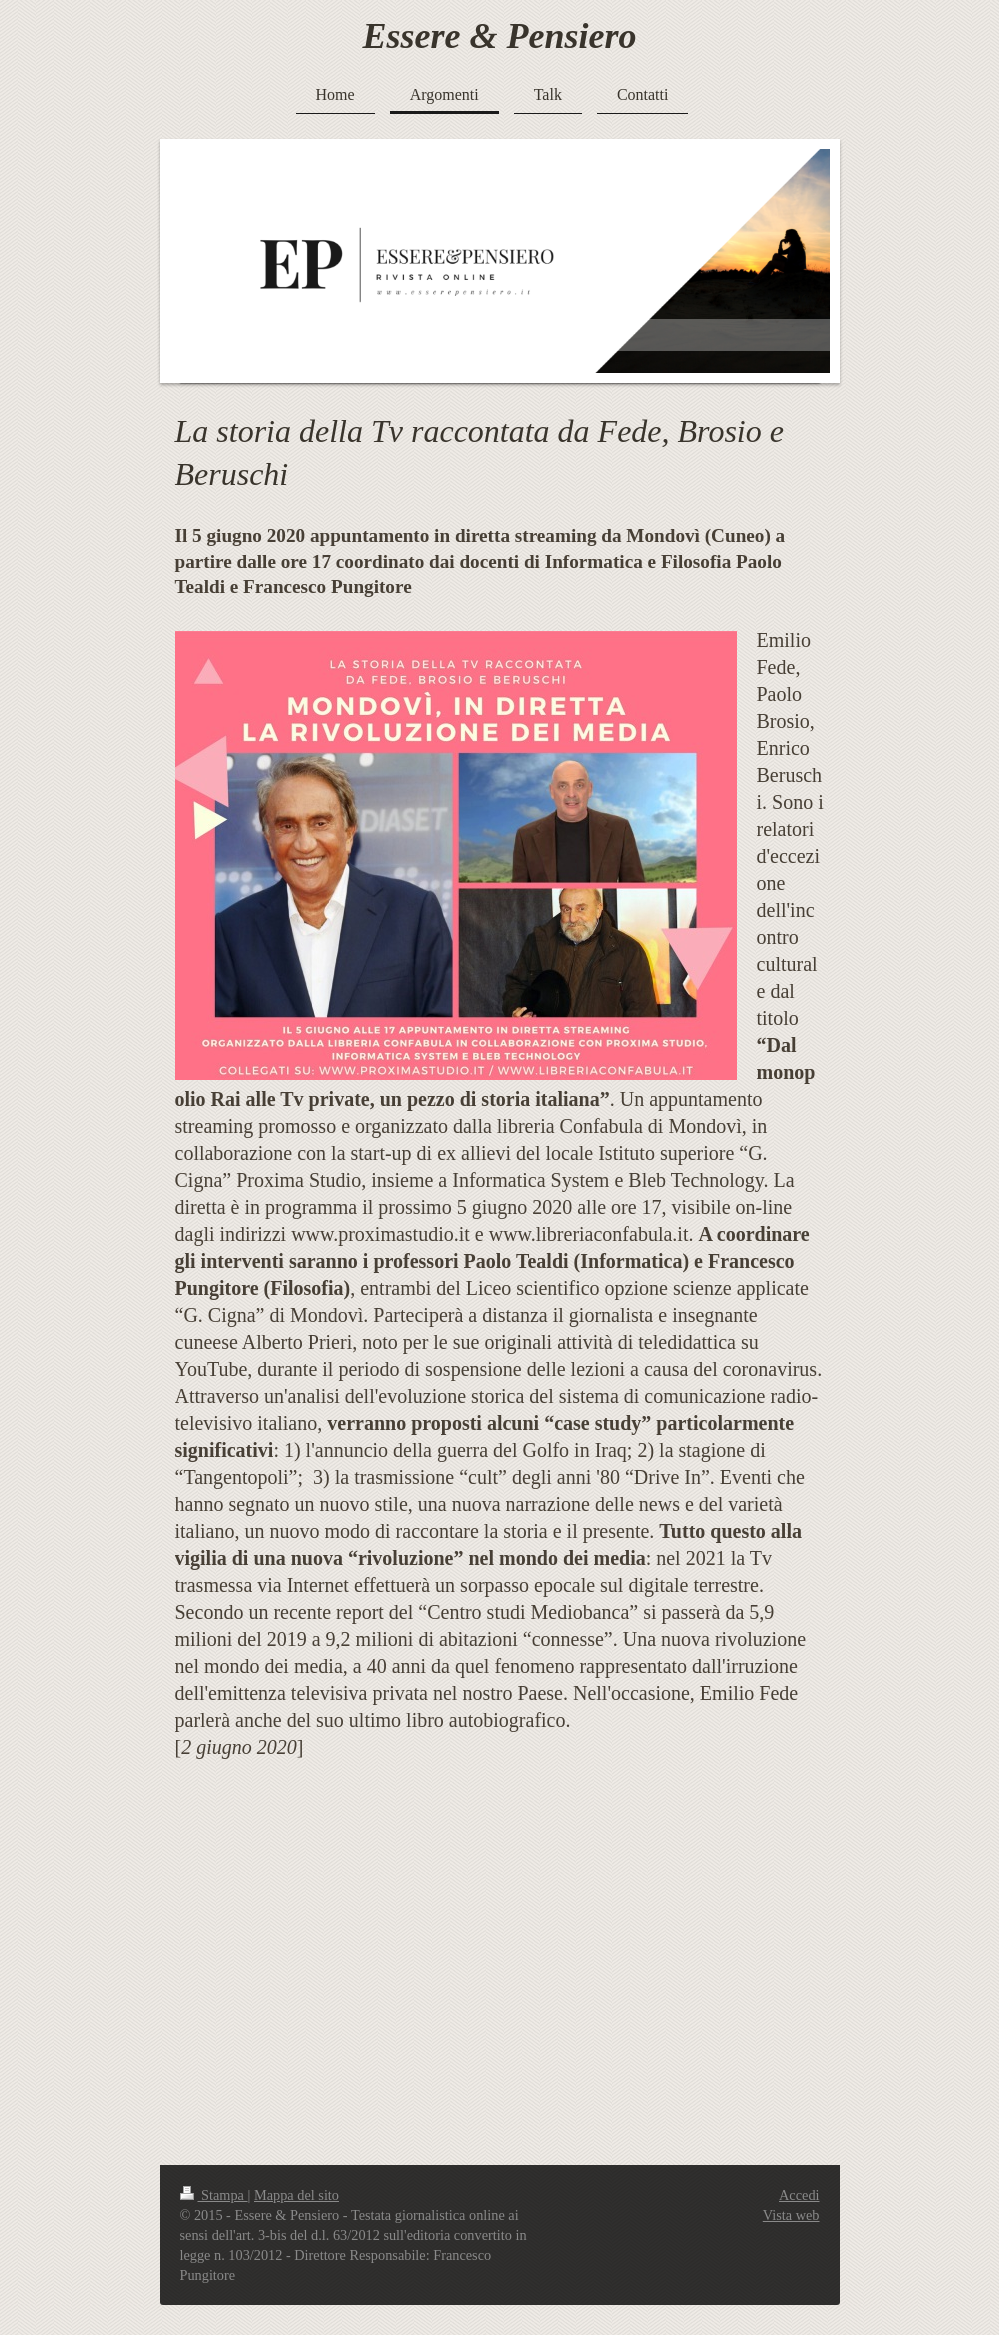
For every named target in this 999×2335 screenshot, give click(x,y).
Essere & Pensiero (500, 36)
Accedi (799, 2195)
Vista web (791, 2215)
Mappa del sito (296, 2195)
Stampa (214, 2195)
